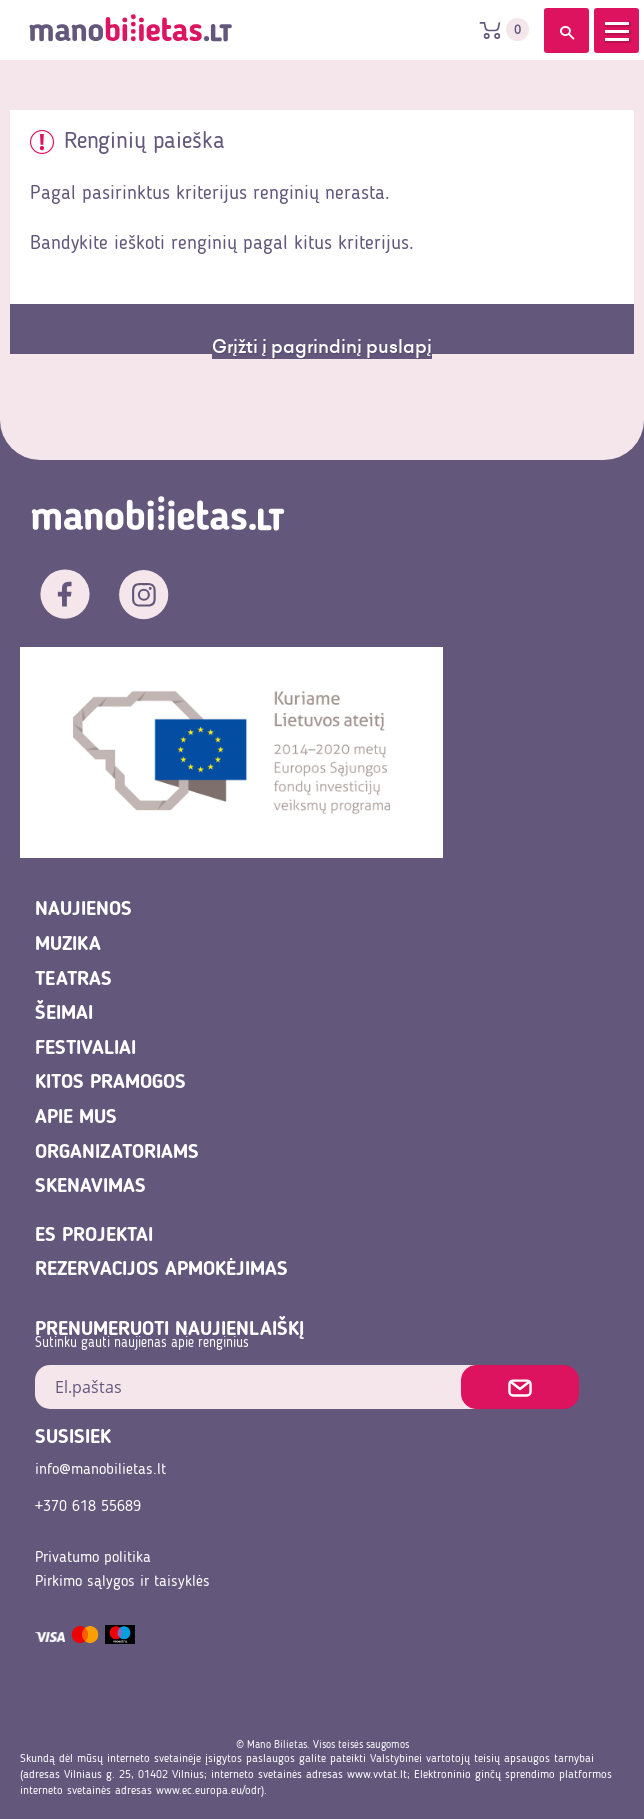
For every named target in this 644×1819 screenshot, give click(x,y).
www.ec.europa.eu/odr (208, 1791)
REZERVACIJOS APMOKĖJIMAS (161, 1270)
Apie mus (76, 1118)
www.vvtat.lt (377, 1775)
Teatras (73, 980)
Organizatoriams (117, 1153)
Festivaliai (85, 1049)
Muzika (68, 945)
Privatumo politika (93, 1558)
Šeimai (64, 1014)
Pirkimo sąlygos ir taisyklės (122, 1582)
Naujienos (83, 910)
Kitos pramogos (110, 1083)
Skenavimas (90, 1187)
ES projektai (94, 1236)
